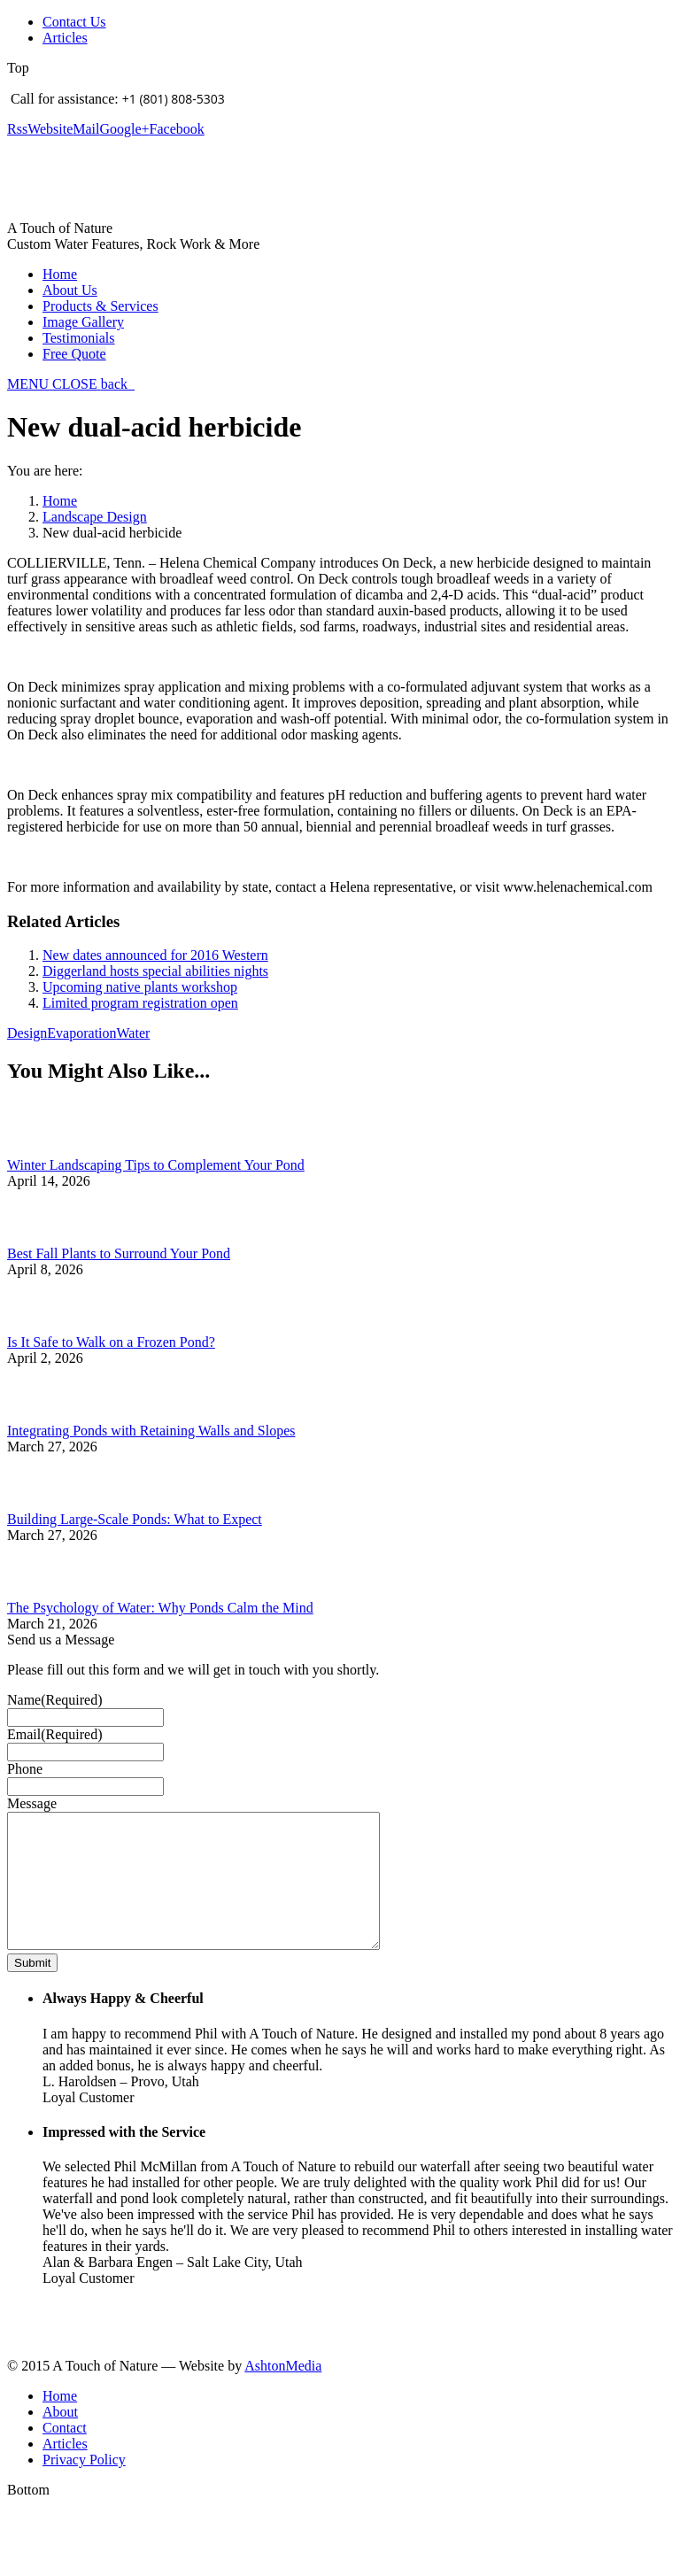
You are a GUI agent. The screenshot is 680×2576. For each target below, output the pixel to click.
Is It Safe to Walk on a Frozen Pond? (111, 1342)
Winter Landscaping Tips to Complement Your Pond (156, 1164)
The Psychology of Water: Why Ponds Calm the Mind (160, 1607)
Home (59, 500)
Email (55, 1734)
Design (27, 1032)
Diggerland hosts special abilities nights (155, 971)
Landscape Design (94, 516)
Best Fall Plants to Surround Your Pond (118, 1253)
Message (32, 1803)
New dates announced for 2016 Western (155, 955)
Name (55, 1699)
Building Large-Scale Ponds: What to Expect (134, 1519)
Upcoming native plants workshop (139, 986)
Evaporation (81, 1032)
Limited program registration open (140, 1002)
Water (134, 1032)
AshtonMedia (282, 2392)
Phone (24, 1768)
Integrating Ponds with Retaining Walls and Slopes (151, 1430)
